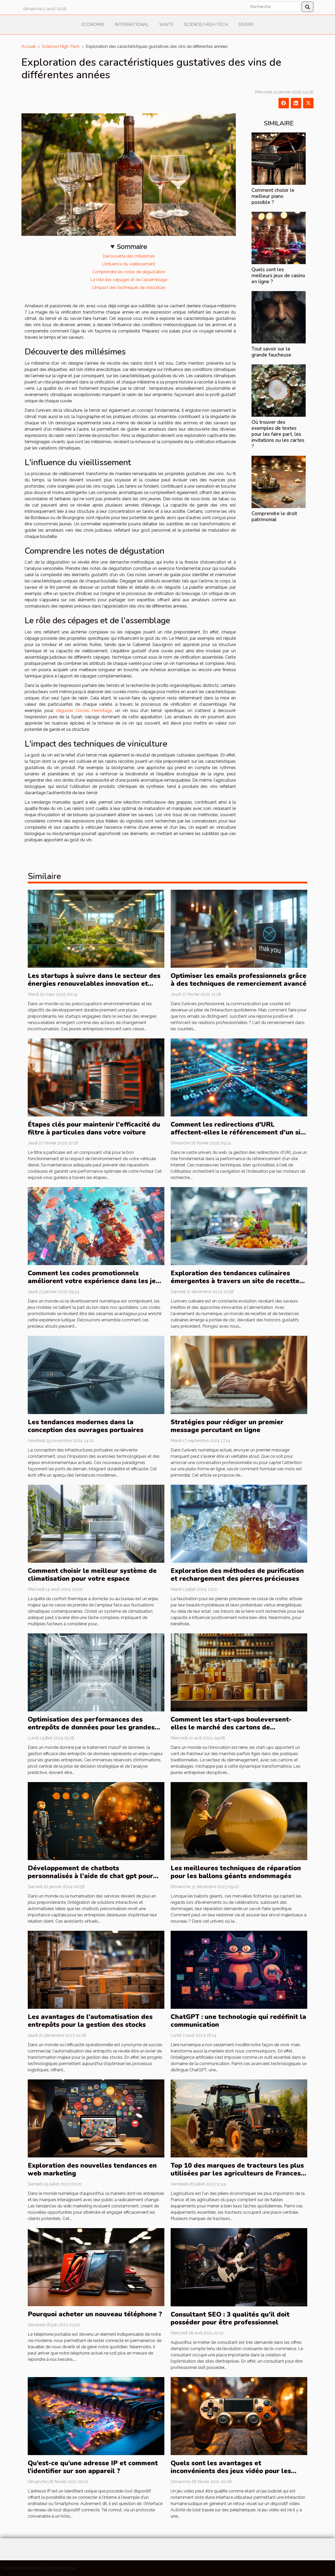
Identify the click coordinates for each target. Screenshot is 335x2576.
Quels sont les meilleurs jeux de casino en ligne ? (278, 275)
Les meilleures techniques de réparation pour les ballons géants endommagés (236, 1872)
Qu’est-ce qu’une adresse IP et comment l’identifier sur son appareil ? (93, 2467)
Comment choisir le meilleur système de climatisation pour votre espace (92, 1574)
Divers (246, 24)
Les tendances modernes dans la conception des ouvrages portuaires (85, 1426)
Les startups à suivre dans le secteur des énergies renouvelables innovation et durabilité (94, 983)
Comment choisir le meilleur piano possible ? (273, 196)
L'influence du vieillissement (128, 264)
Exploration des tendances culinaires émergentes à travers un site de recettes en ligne (237, 1281)
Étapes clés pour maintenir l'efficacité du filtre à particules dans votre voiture (94, 1128)
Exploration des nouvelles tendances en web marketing (92, 2169)
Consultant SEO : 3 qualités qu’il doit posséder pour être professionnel (230, 2318)
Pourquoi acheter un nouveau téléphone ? (95, 2314)
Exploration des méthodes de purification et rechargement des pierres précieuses (237, 1574)
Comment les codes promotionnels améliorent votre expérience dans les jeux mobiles (95, 1281)
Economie (92, 24)
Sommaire (132, 247)
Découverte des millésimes (129, 256)
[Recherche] (273, 7)
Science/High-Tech (206, 24)
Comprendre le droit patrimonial (274, 516)
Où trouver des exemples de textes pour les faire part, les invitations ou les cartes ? (278, 434)
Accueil (28, 46)
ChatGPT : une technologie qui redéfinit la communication (238, 2020)
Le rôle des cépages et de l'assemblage (128, 279)
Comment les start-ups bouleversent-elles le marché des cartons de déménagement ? (231, 1727)
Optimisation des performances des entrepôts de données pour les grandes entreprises (91, 1727)
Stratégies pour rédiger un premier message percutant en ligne (227, 1426)
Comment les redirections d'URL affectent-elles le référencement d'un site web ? (239, 1132)
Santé (166, 24)
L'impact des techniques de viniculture (128, 287)
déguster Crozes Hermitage (84, 710)
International (132, 24)
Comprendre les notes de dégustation (128, 271)
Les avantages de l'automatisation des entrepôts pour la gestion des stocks (90, 2020)
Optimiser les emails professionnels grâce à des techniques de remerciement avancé (238, 979)
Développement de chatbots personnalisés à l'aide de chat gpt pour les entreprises (90, 1876)
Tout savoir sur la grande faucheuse (271, 352)
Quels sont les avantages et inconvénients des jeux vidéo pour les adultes (231, 2471)
